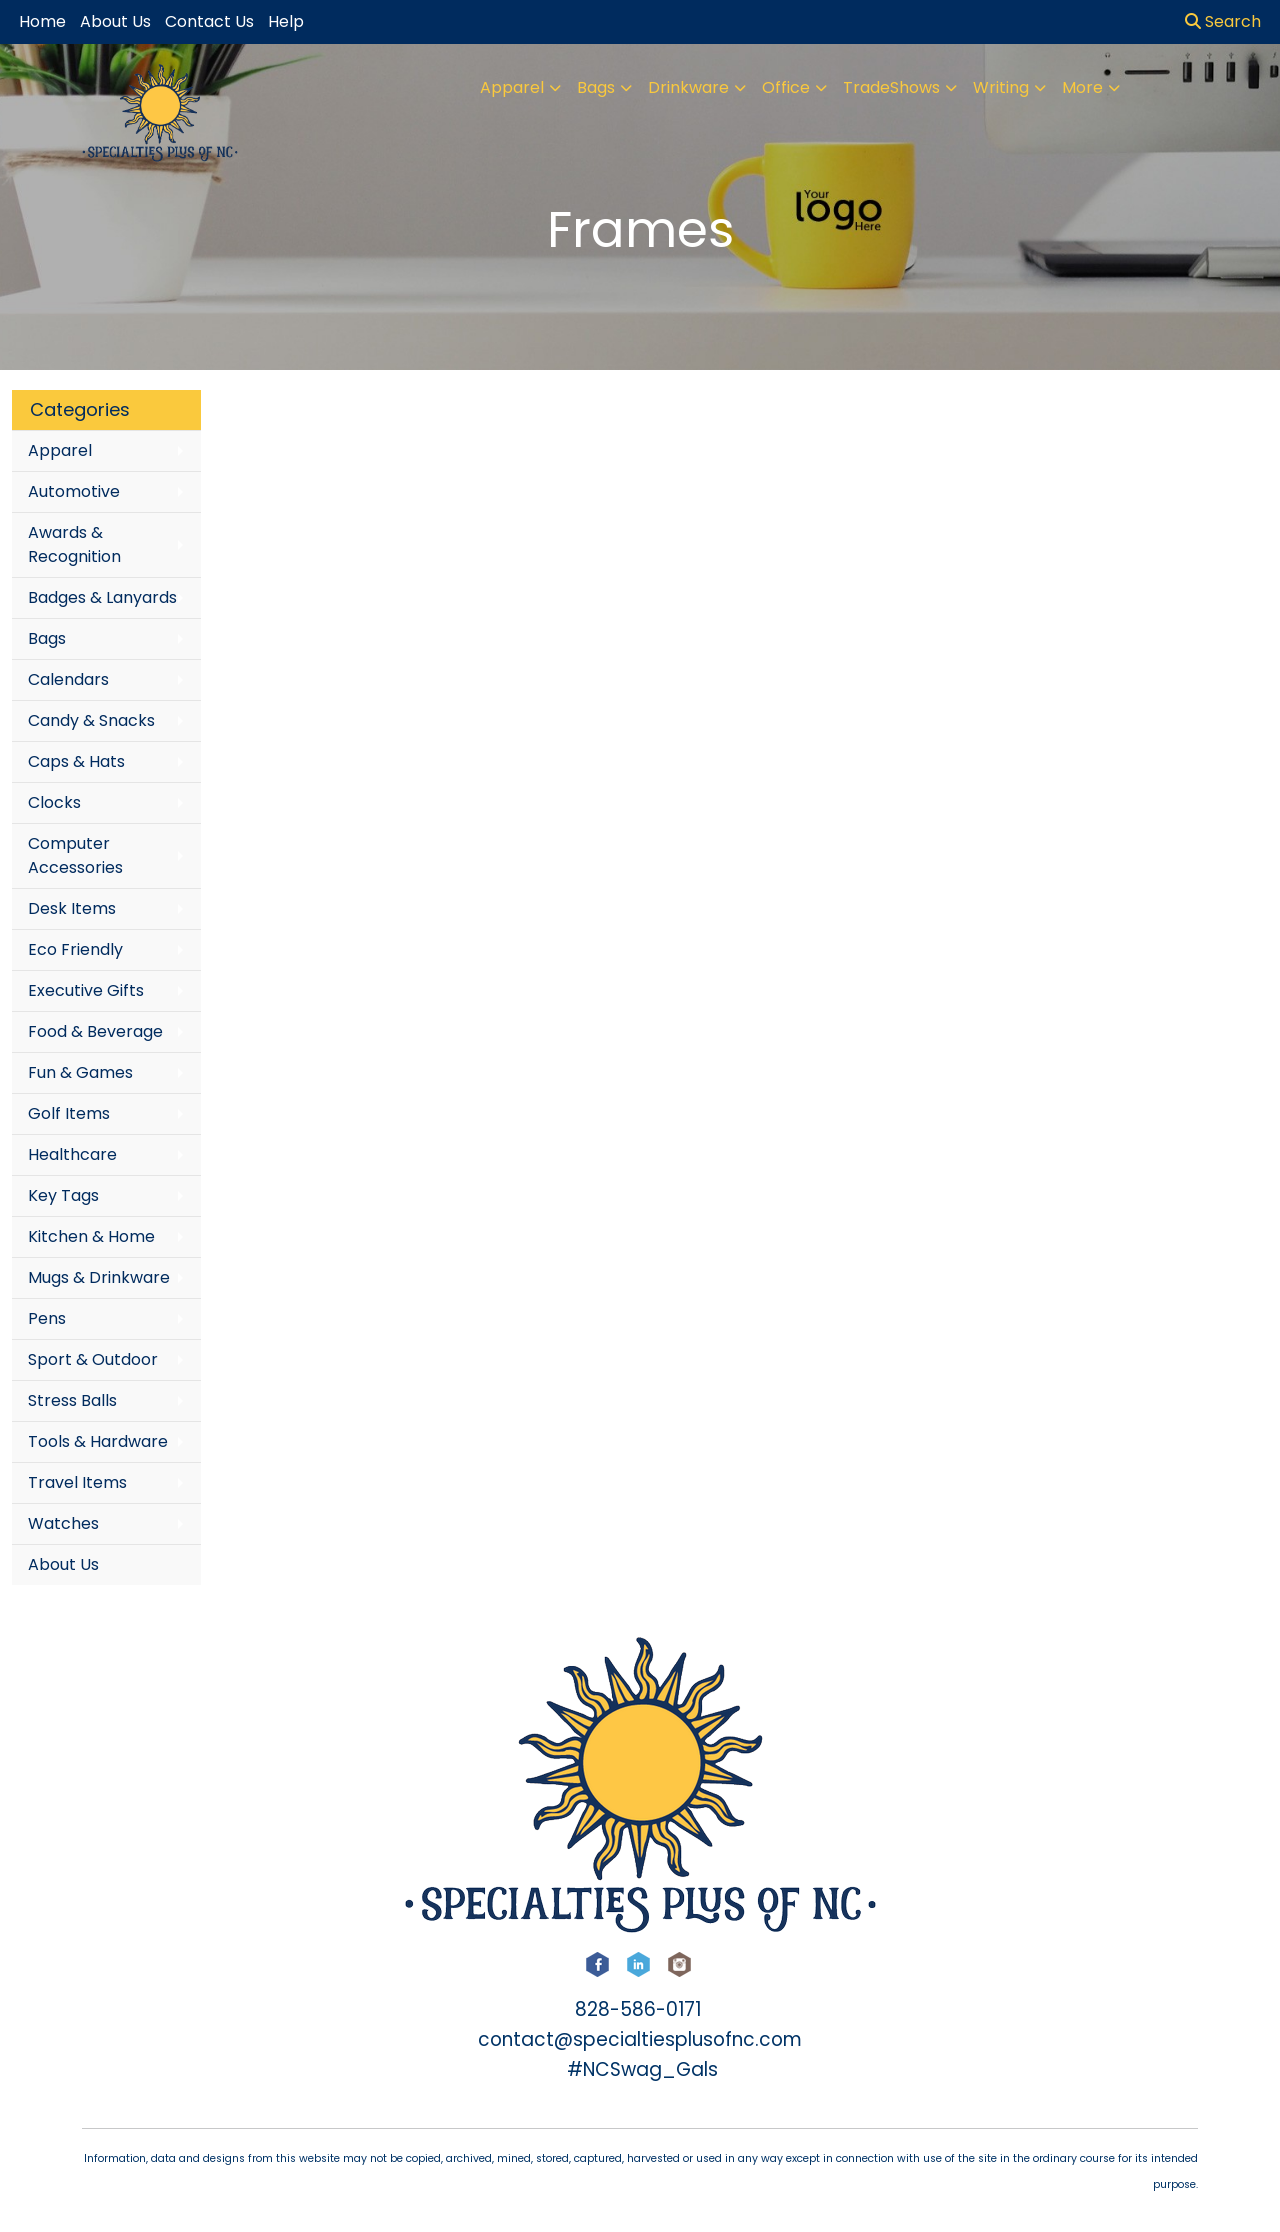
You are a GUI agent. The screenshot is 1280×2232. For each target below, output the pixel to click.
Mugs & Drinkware (99, 1277)
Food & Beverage (95, 1031)
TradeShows (891, 87)
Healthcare (72, 1154)
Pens (47, 1318)
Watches (63, 1523)
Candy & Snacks (91, 720)
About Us (63, 1564)
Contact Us (209, 21)
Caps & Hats (76, 761)
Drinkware (688, 87)
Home (42, 21)
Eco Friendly (75, 949)
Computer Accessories (75, 855)
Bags (596, 87)
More (1082, 87)
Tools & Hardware (98, 1441)
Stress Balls (72, 1400)
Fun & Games (80, 1072)
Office (786, 87)
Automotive (74, 491)
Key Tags (63, 1195)
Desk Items (72, 908)
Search (1223, 21)
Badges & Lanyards (102, 597)
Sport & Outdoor (93, 1359)
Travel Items (77, 1482)
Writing (1001, 87)
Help (286, 21)
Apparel (512, 87)
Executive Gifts (86, 990)
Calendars (68, 679)
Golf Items (69, 1113)
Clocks (54, 802)
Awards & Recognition (74, 544)
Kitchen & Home (91, 1236)
